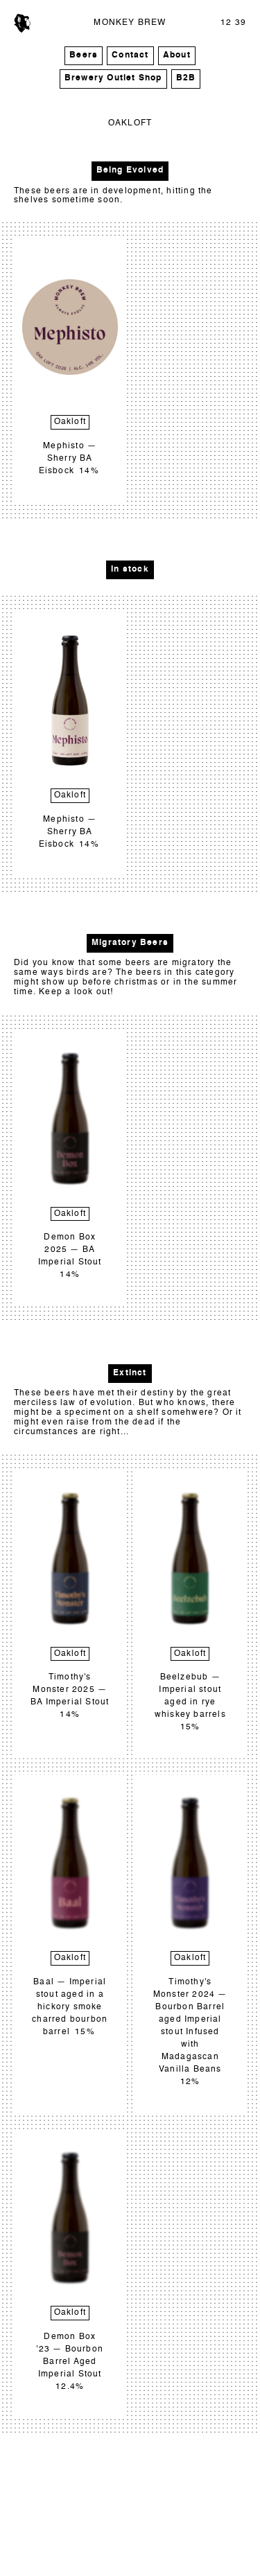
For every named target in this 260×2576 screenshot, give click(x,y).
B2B (186, 78)
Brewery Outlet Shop (113, 78)
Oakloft (70, 422)
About (177, 55)
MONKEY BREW (130, 23)
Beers (83, 55)
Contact (130, 55)
